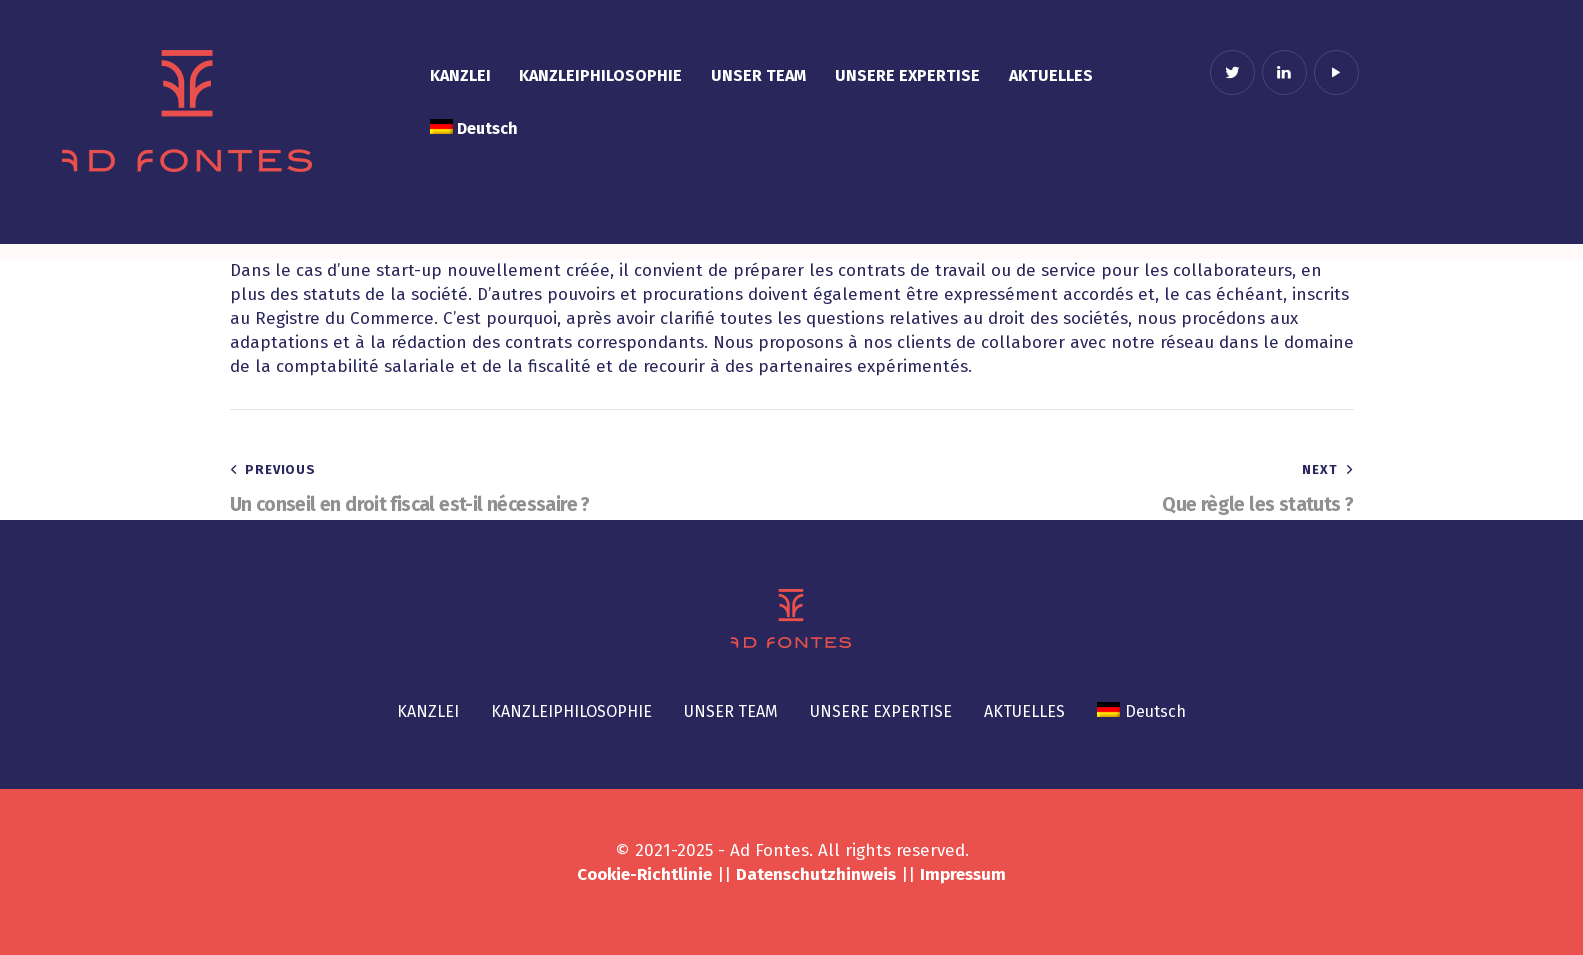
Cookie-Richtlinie (644, 874)
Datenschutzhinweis (816, 874)
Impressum (963, 874)
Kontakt (1273, 138)
